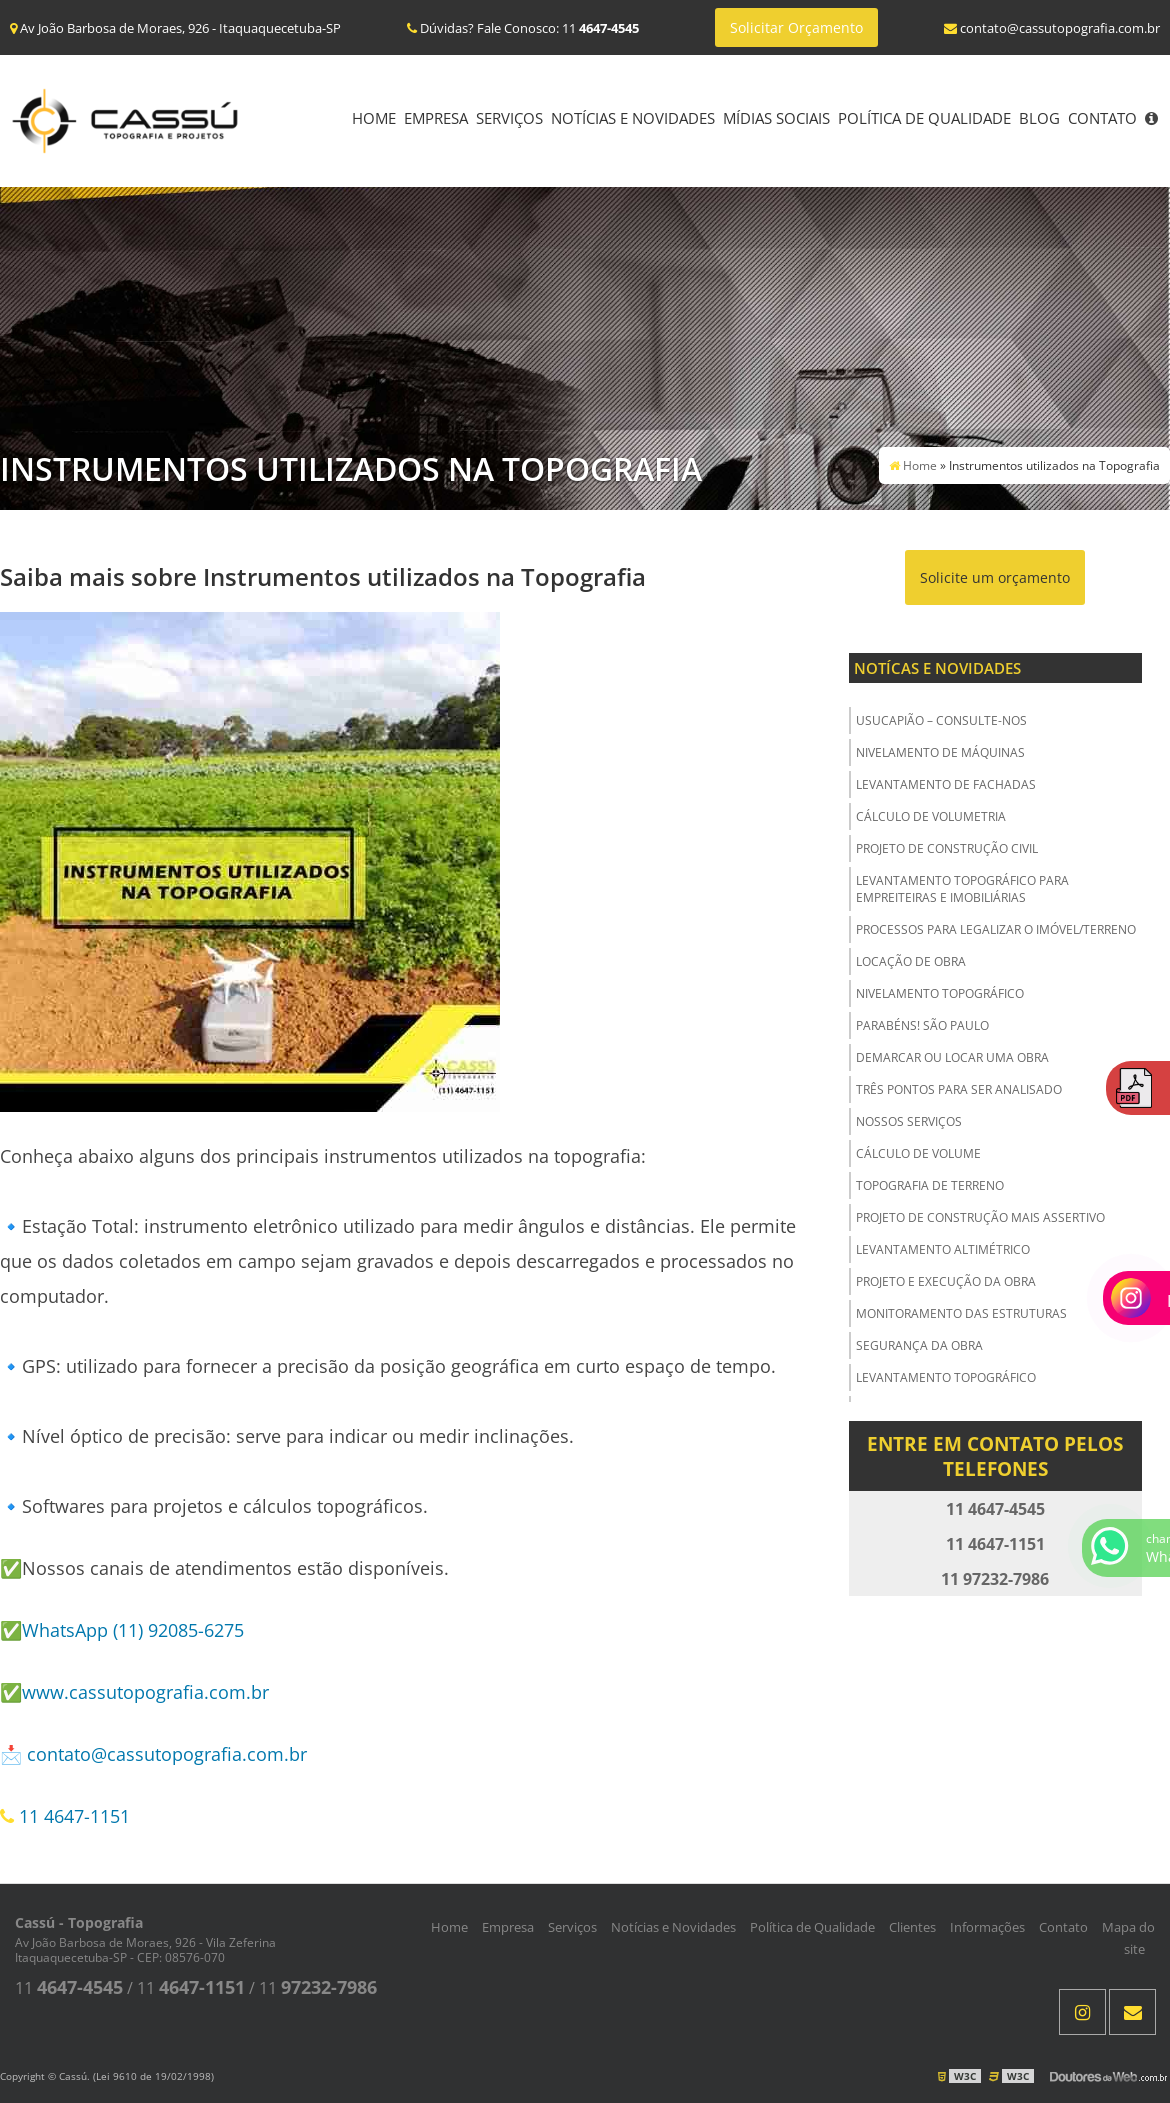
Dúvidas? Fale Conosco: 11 (523, 28)
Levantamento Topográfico (946, 1377)
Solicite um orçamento (995, 577)
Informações (987, 1927)
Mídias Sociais (776, 118)
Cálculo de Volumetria (931, 816)
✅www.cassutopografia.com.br (134, 1692)
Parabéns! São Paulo (922, 1025)
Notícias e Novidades (633, 118)
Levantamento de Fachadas (946, 784)
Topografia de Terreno (930, 1185)
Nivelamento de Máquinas (940, 752)
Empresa (436, 118)
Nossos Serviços (909, 1121)
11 (69, 1988)
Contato (1102, 118)
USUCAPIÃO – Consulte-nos (941, 720)
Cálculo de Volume (918, 1153)
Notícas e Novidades (937, 668)
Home (374, 118)
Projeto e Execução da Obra (946, 1281)
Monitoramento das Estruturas (961, 1313)
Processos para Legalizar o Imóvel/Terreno (996, 929)
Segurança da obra (919, 1345)
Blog (1039, 118)
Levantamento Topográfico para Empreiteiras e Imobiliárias (962, 889)
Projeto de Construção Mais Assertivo (980, 1217)
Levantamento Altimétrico (943, 1249)
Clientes (912, 1927)
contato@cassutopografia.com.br (167, 1754)
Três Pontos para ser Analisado (959, 1089)
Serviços (509, 118)
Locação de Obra (911, 961)
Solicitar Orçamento (796, 27)
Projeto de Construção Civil (947, 848)
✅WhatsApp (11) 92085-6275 (122, 1630)
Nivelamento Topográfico (940, 993)
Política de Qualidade (924, 118)
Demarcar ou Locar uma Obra (952, 1057)
